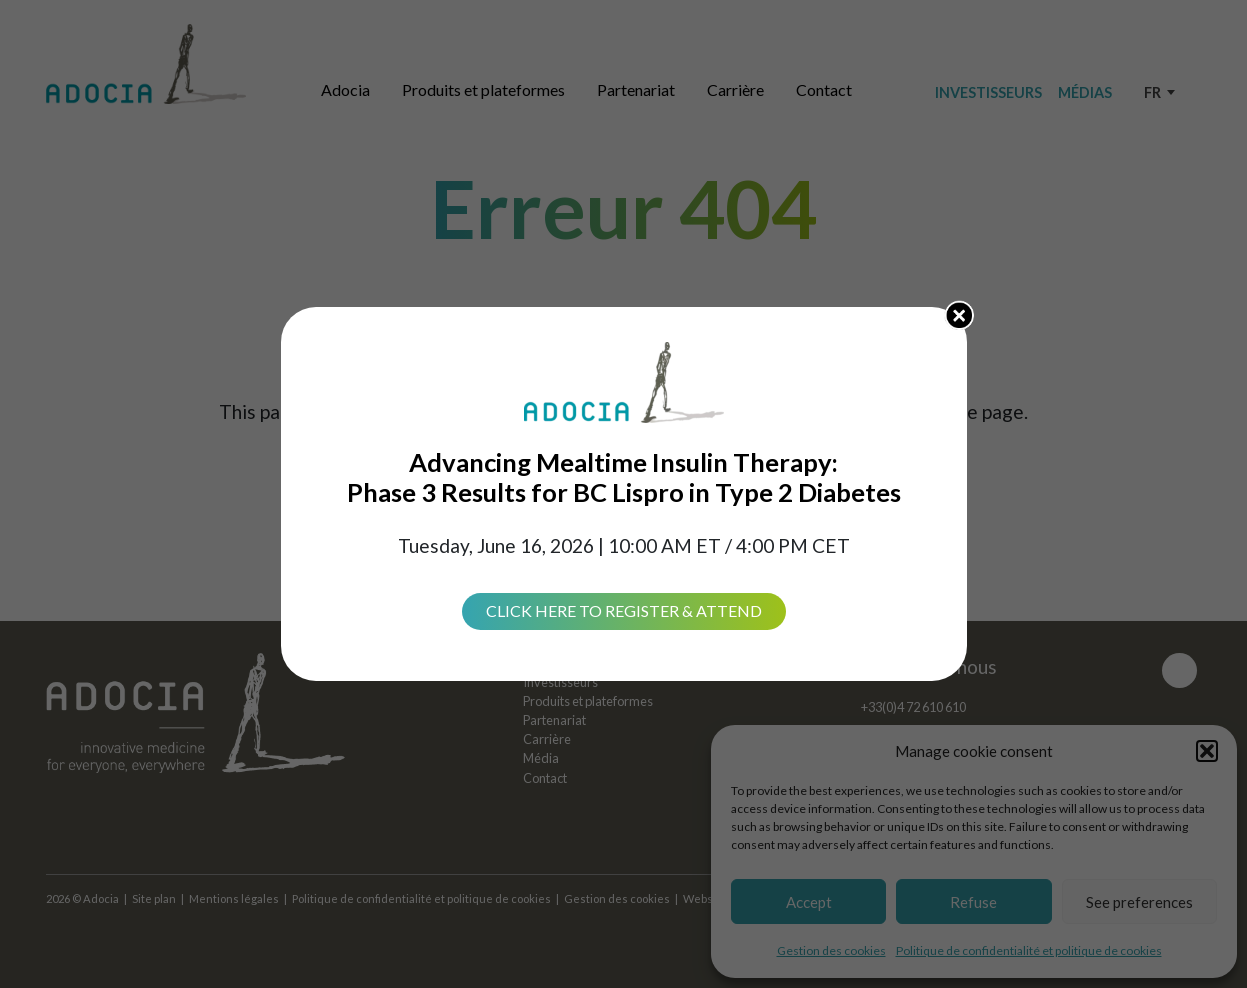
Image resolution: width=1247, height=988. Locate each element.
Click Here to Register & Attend (624, 610)
